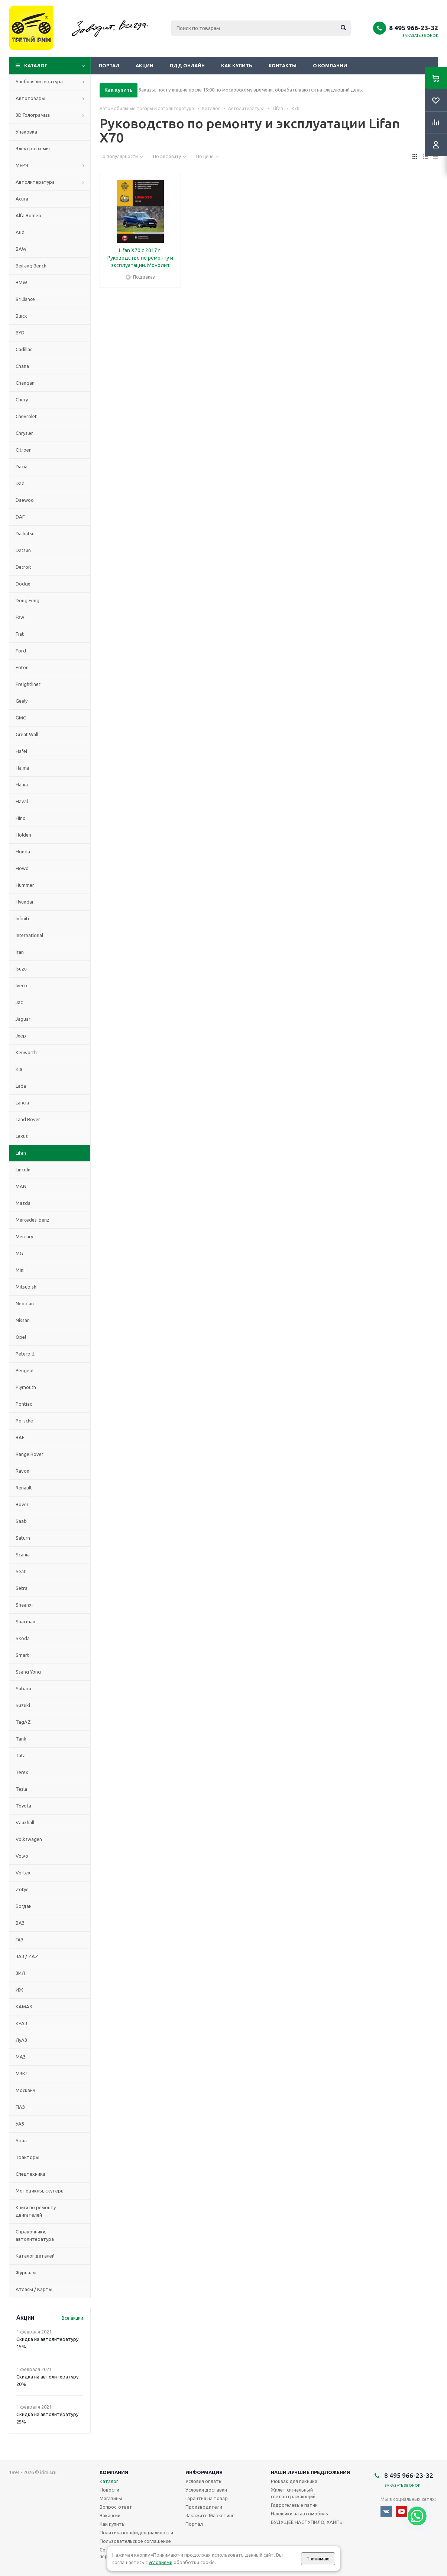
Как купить (236, 65)
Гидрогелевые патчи (294, 2505)
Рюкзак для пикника (294, 2481)
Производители (203, 2506)
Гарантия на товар (206, 2498)
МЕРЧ (22, 165)
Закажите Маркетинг (209, 2515)
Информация (204, 2472)
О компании (330, 65)
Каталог (36, 65)
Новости (109, 2489)
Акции (144, 65)
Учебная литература (39, 81)
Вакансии (110, 2515)
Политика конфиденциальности (136, 2532)
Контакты (283, 65)
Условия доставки (206, 2489)
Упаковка (26, 131)
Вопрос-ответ (116, 2506)
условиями (160, 2562)
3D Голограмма (33, 115)
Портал (109, 65)
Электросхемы (33, 148)
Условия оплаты (204, 2481)
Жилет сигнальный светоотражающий (293, 2493)
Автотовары (30, 98)
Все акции (72, 2318)
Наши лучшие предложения (310, 2472)
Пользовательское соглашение (135, 2541)
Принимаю (318, 2558)
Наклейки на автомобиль (299, 2513)
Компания (114, 2472)
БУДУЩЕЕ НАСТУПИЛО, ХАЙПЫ (307, 2522)
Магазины (111, 2498)
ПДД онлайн (187, 65)
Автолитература (35, 182)
